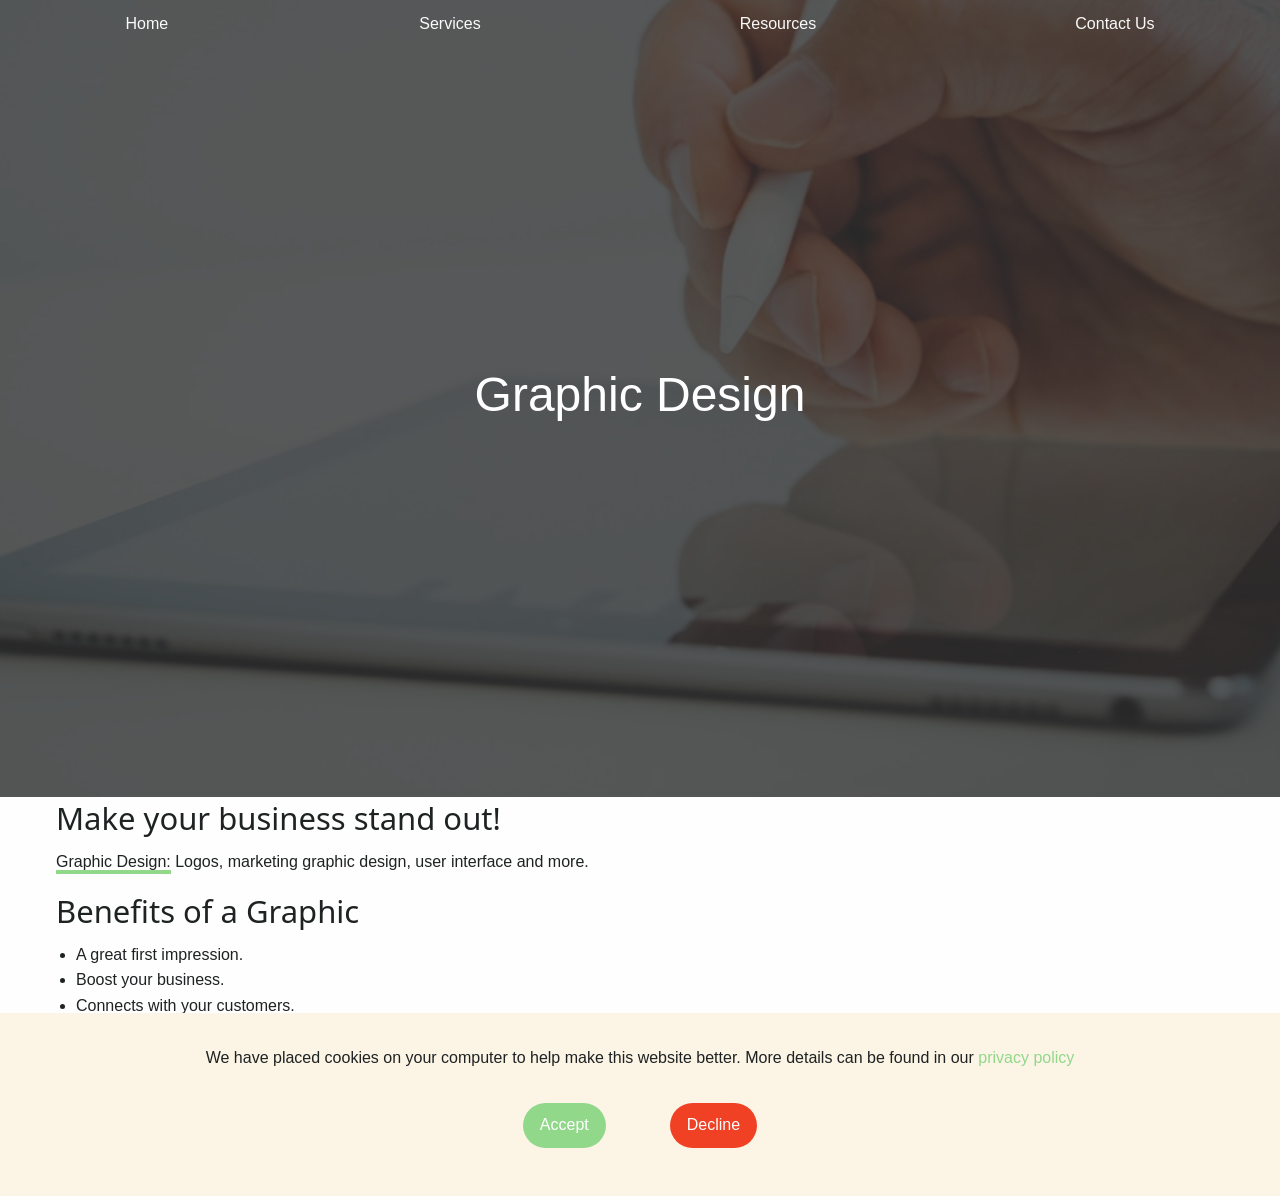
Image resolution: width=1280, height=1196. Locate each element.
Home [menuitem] (147, 23)
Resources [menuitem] (778, 23)
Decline (713, 1124)
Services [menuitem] (449, 23)
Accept (564, 1124)
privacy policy (1026, 1057)
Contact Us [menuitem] (1114, 23)
